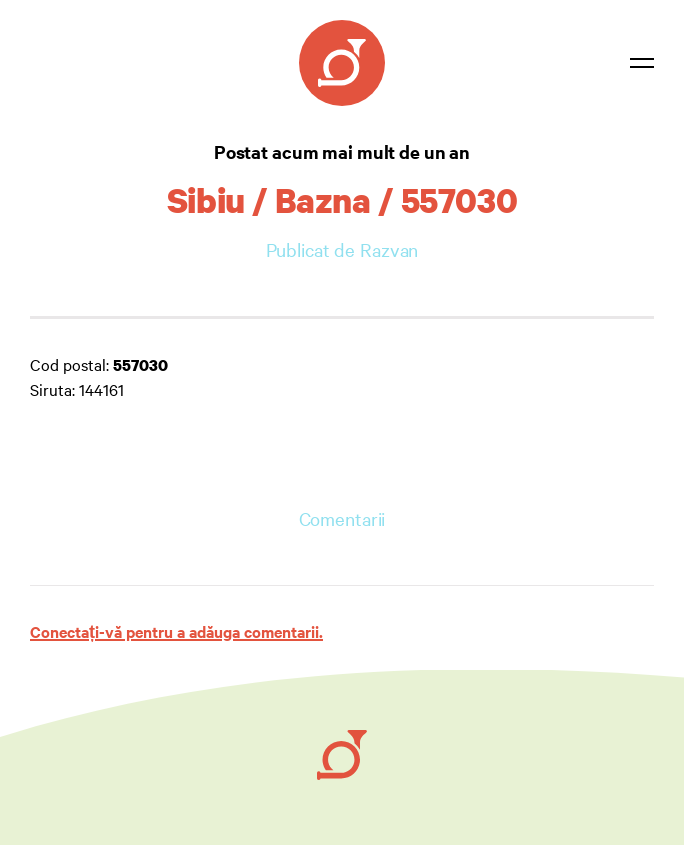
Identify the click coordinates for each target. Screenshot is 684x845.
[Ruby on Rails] (342, 755)
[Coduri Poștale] (342, 63)
